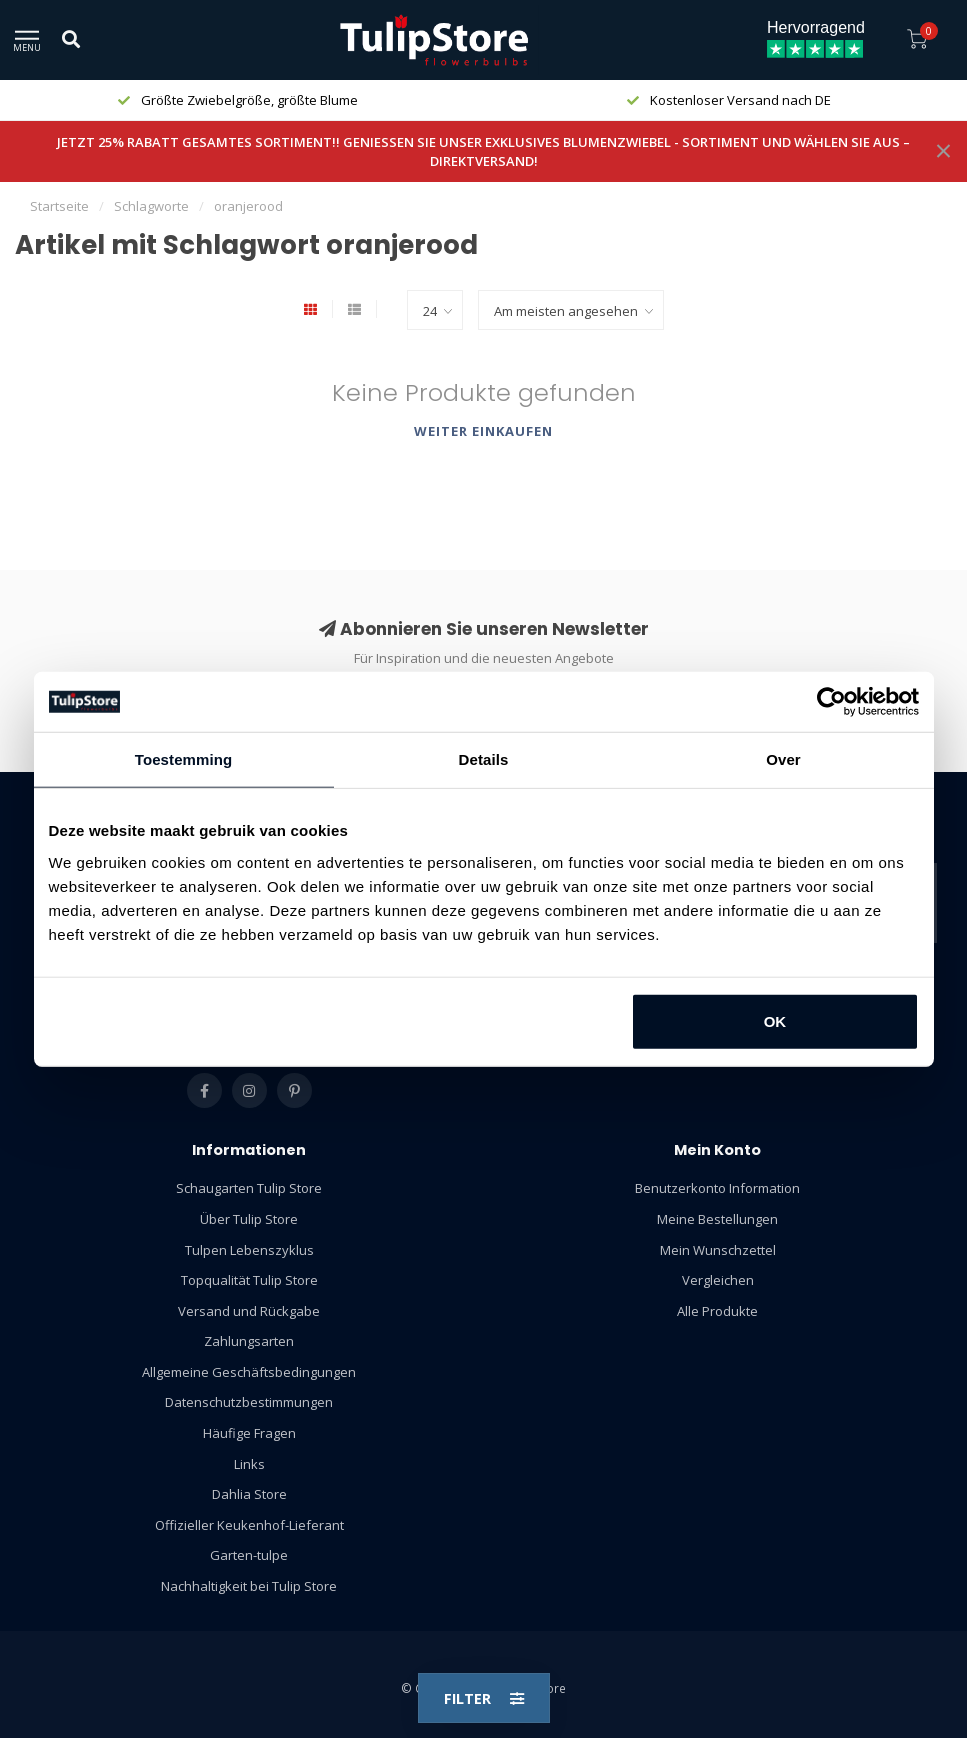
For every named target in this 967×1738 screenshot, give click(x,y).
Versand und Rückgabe (249, 1311)
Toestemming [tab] (184, 759)
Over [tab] (783, 759)
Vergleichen (718, 1280)
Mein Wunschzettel (718, 1250)
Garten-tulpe (249, 1555)
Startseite (59, 206)
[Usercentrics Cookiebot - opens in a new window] (831, 702)
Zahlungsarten (249, 1341)
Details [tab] (484, 759)
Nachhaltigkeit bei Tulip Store (249, 1586)
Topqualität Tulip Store (249, 1280)
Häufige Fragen (249, 1433)
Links (249, 1464)
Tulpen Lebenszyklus (249, 1250)
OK (775, 1020)
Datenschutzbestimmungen (249, 1402)
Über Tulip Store (249, 1219)
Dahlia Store (249, 1494)
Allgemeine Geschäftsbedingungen (249, 1372)
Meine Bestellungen (717, 1219)
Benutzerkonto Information (717, 1188)
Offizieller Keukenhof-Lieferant (249, 1525)
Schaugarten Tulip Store (249, 1188)
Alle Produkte (717, 1311)
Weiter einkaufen (483, 431)
